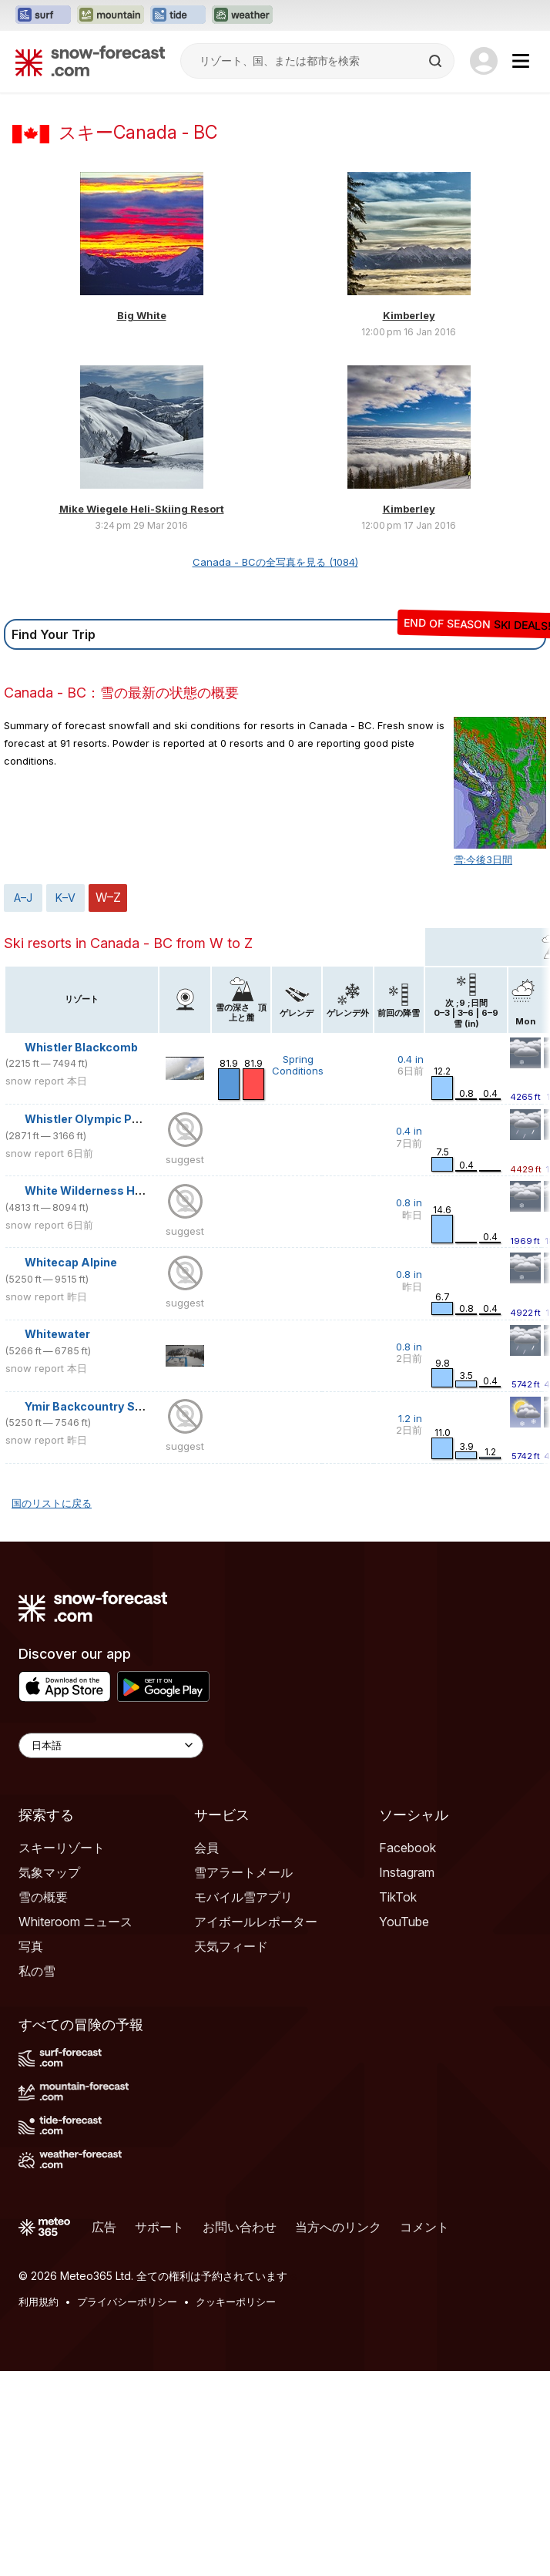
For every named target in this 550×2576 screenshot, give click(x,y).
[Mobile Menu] (521, 61)
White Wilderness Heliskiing (103, 1395)
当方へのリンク (338, 2432)
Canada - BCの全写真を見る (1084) (275, 767)
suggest (185, 1364)
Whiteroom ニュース (75, 2126)
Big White (141, 520)
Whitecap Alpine (71, 1467)
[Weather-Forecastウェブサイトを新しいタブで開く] (242, 15)
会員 (206, 2052)
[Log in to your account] (484, 61)
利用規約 (38, 2506)
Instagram (406, 2077)
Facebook (407, 2052)
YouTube (404, 2126)
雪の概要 (43, 2102)
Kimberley (409, 520)
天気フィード (231, 2151)
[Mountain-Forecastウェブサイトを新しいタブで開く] (110, 15)
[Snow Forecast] (90, 60)
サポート (159, 2432)
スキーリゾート (61, 2052)
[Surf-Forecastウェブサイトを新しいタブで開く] (43, 15)
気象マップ (49, 2077)
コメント (424, 2432)
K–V (65, 1102)
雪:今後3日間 (483, 1064)
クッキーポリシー (236, 2506)
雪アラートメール (243, 2077)
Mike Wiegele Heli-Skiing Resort (141, 714)
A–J (23, 1102)
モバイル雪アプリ (243, 2102)
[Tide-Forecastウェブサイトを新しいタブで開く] (178, 15)
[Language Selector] (110, 1950)
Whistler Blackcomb (81, 1252)
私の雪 (36, 2176)
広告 (104, 2432)
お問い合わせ (240, 2432)
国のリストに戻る (52, 1708)
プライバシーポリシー (127, 2506)
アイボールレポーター (255, 2126)
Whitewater (57, 1538)
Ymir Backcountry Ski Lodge (103, 1611)
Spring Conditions (298, 1270)
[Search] (437, 61)
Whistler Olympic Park (87, 1323)
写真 (30, 2151)
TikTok (398, 2102)
